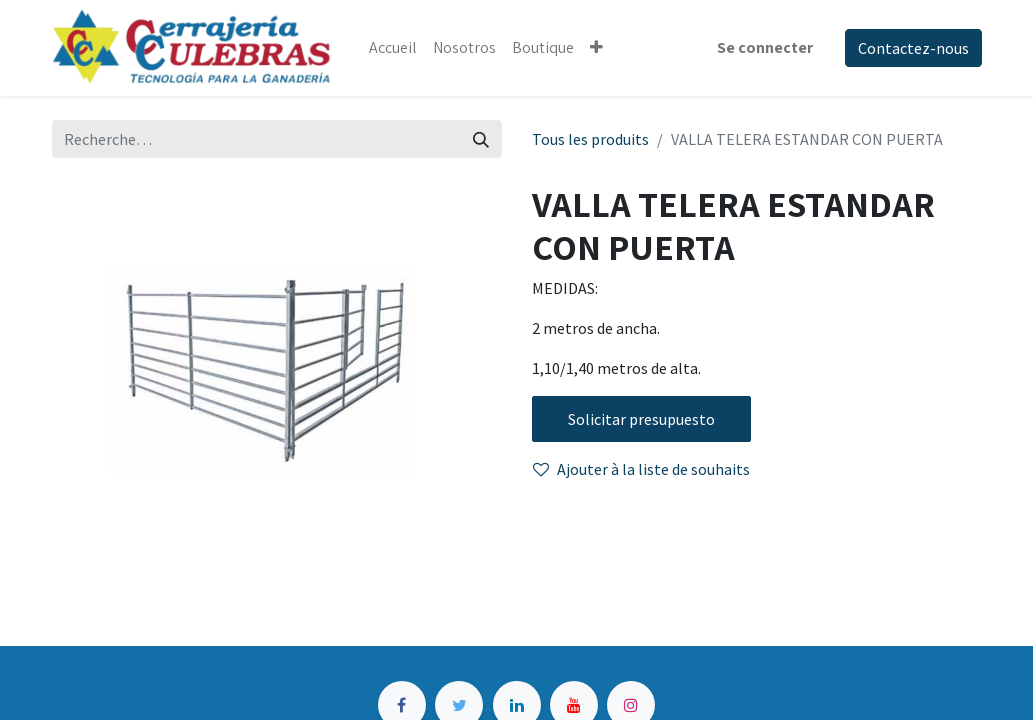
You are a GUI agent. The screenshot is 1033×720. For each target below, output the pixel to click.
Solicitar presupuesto (641, 419)
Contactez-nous (913, 48)
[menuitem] (393, 48)
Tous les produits (590, 139)
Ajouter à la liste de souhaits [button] (641, 469)
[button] (596, 48)
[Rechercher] (481, 139)
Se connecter (765, 47)
